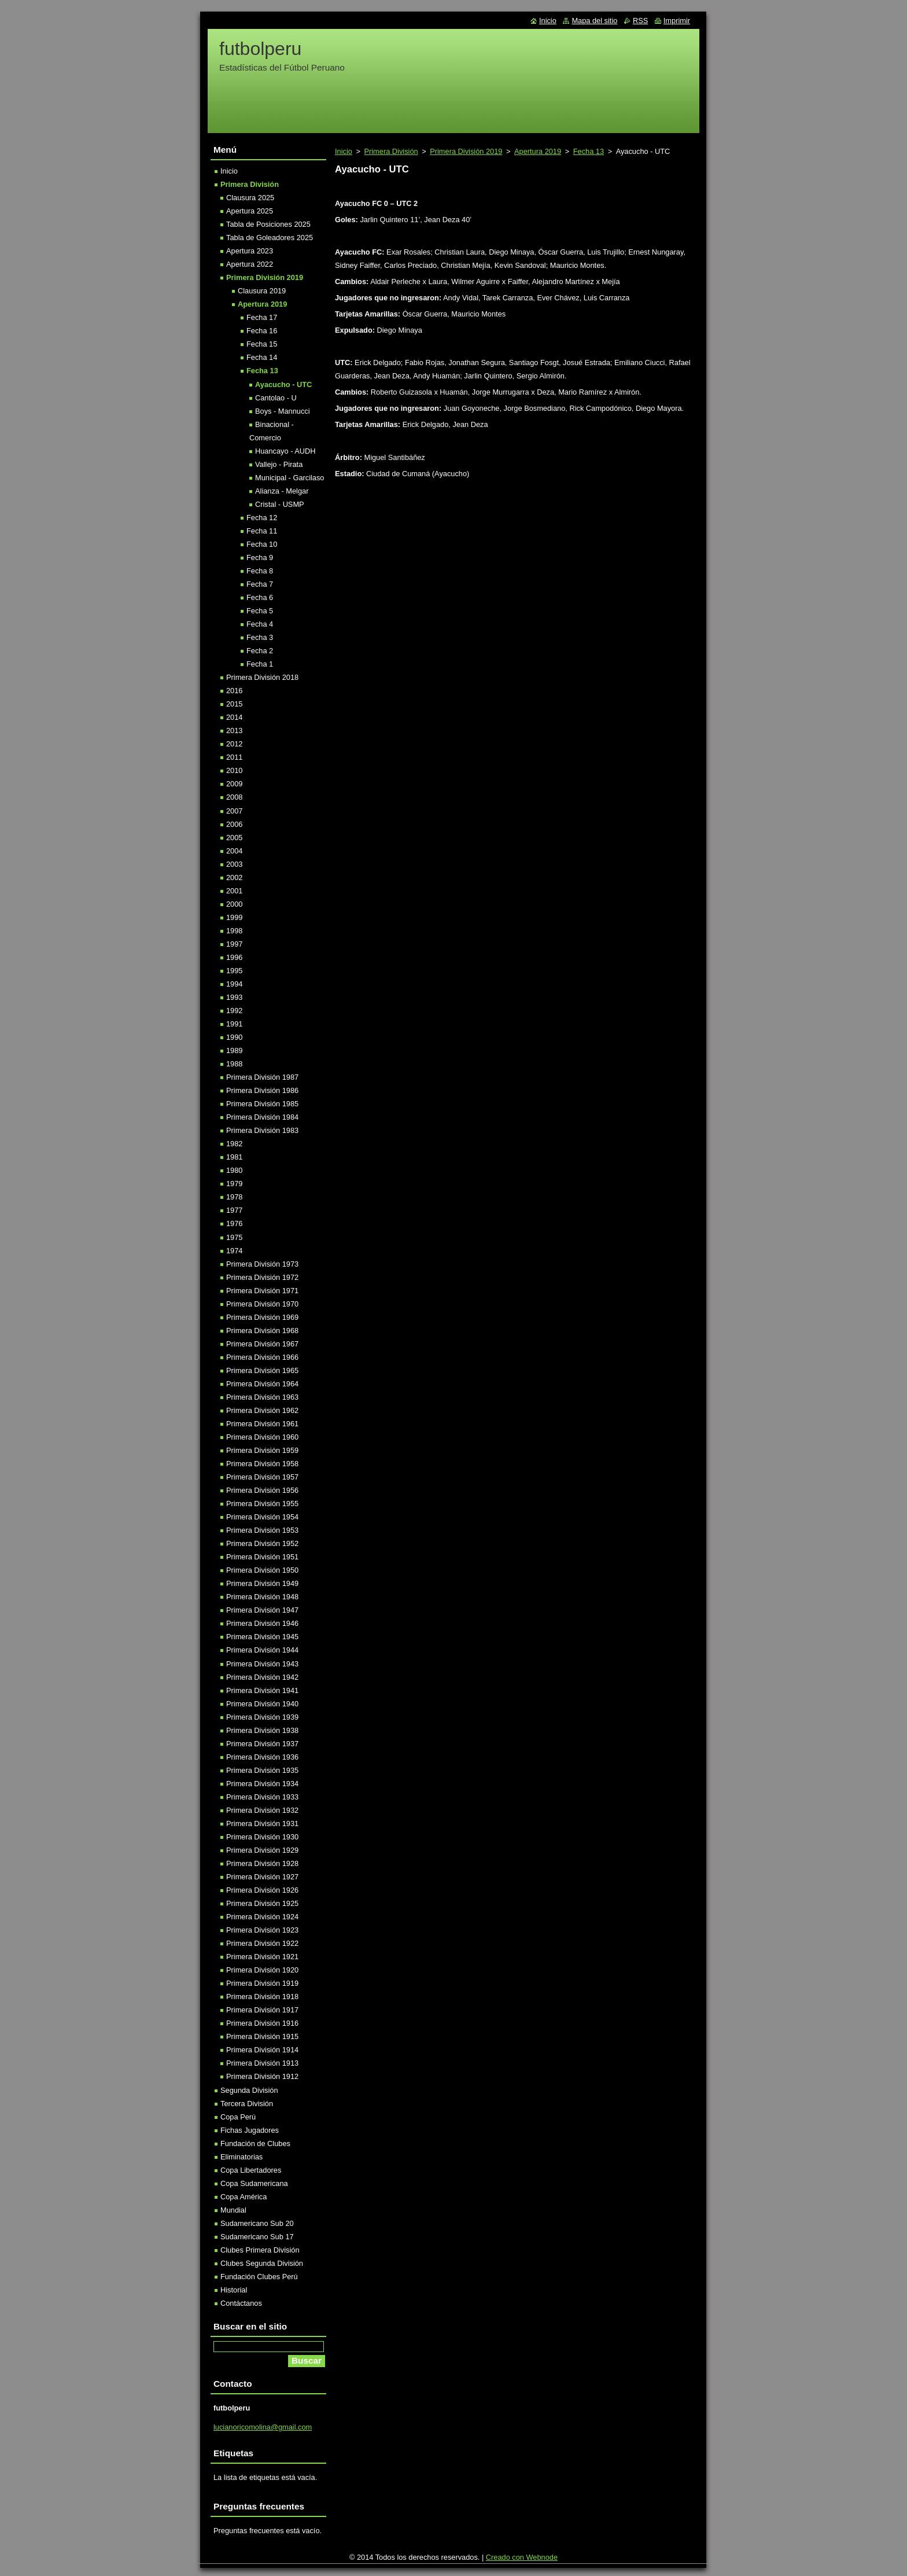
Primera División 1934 (262, 1783)
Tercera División (246, 2103)
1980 (234, 1170)
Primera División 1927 (262, 1876)
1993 (234, 997)
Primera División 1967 (262, 1343)
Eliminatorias (241, 2156)
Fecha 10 (261, 544)
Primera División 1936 (262, 1757)
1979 (234, 1183)
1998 (234, 930)
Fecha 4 (259, 624)
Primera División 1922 (262, 1943)
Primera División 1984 (262, 1117)
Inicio (343, 151)
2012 (234, 743)
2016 (234, 690)
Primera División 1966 (262, 1357)
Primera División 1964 (262, 1383)
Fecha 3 (259, 637)
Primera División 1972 (262, 1277)
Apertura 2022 (249, 264)
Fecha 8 (259, 570)
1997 (234, 944)
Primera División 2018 (262, 677)
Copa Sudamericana (254, 2183)
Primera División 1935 (262, 1770)
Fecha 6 (259, 597)
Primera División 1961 (262, 1423)
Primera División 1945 (262, 1636)
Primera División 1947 (262, 1610)
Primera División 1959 (262, 1450)
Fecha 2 (259, 650)
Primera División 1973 (262, 1264)
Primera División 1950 (262, 1570)
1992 (234, 1010)
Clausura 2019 (262, 290)
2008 (234, 797)
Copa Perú (238, 2117)
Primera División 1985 (262, 1103)
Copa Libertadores (250, 2170)
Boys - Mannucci (282, 411)
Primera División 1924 (262, 1916)
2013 (234, 730)
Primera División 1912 (262, 2076)
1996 (234, 957)
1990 (234, 1037)
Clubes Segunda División (261, 2263)
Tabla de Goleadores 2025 (269, 237)
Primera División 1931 (262, 1823)
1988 (234, 1063)
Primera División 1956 (262, 1490)
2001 (234, 890)
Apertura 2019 (537, 151)
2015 (234, 704)
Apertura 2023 (249, 250)
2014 (234, 717)
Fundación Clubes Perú (259, 2276)
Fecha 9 (259, 557)
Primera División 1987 (262, 1077)
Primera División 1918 (262, 1996)
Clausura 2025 (250, 197)
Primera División (391, 151)
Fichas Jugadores (249, 2130)
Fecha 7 (259, 584)
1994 (234, 984)
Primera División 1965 (262, 1370)
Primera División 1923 (262, 1930)
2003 (234, 864)
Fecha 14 (261, 357)
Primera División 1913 (262, 2063)
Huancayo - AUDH (285, 451)
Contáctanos (241, 2303)
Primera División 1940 (262, 1703)
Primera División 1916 (262, 2023)
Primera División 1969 (262, 1317)
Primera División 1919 (262, 1983)
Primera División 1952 (262, 1543)
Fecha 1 (259, 664)
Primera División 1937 (262, 1743)
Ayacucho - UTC (283, 384)
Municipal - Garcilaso (289, 477)
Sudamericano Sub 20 (257, 2223)
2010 (234, 770)
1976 (234, 1223)
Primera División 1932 (262, 1810)
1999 (234, 917)
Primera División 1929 (262, 1850)
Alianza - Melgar (281, 491)
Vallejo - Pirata (279, 464)
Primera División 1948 (262, 1596)
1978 (234, 1197)
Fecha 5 (259, 610)
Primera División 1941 (262, 1690)
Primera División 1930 (262, 1836)
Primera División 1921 (262, 1956)
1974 (234, 1250)
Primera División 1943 (262, 1663)
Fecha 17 (261, 317)
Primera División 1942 (262, 1677)
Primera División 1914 (262, 2049)
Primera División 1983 (262, 1130)
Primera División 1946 (262, 1623)
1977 (234, 1210)
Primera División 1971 (262, 1290)
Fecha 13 (588, 151)
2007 (234, 811)
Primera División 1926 (262, 1890)
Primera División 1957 (262, 1477)
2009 (234, 783)
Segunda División (249, 2090)
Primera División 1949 (262, 1583)
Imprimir (676, 20)
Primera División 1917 (262, 2009)
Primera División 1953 (262, 1530)
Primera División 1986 (262, 1090)
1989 (234, 1050)
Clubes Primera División (260, 2250)
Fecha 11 (261, 531)
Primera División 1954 (262, 1517)
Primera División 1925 (262, 1903)
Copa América (243, 2196)
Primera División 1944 (262, 1650)
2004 (234, 851)
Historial (233, 2290)
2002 (234, 877)
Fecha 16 (261, 330)
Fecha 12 (261, 517)
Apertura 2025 (249, 211)
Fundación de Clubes (255, 2143)
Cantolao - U (276, 397)
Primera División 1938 (262, 1730)
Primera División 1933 (262, 1797)
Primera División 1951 (262, 1556)
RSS (640, 20)
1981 (234, 1157)
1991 (234, 1024)
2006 (234, 824)
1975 (234, 1237)
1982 (234, 1143)
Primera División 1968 (262, 1330)
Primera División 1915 (262, 2036)
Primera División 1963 (262, 1397)
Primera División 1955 (262, 1503)
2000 (234, 904)
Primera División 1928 (262, 1863)
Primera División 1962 (262, 1410)
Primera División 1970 (262, 1304)
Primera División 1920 (262, 1970)
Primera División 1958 (262, 1463)
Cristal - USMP (279, 504)
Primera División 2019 (466, 151)
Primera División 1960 (262, 1437)
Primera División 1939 (262, 1717)
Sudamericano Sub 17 (257, 2236)
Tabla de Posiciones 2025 (268, 224)
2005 (234, 837)
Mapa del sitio (594, 20)
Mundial (233, 2210)
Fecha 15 (261, 344)
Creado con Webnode (522, 2557)
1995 (234, 970)
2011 (234, 757)
